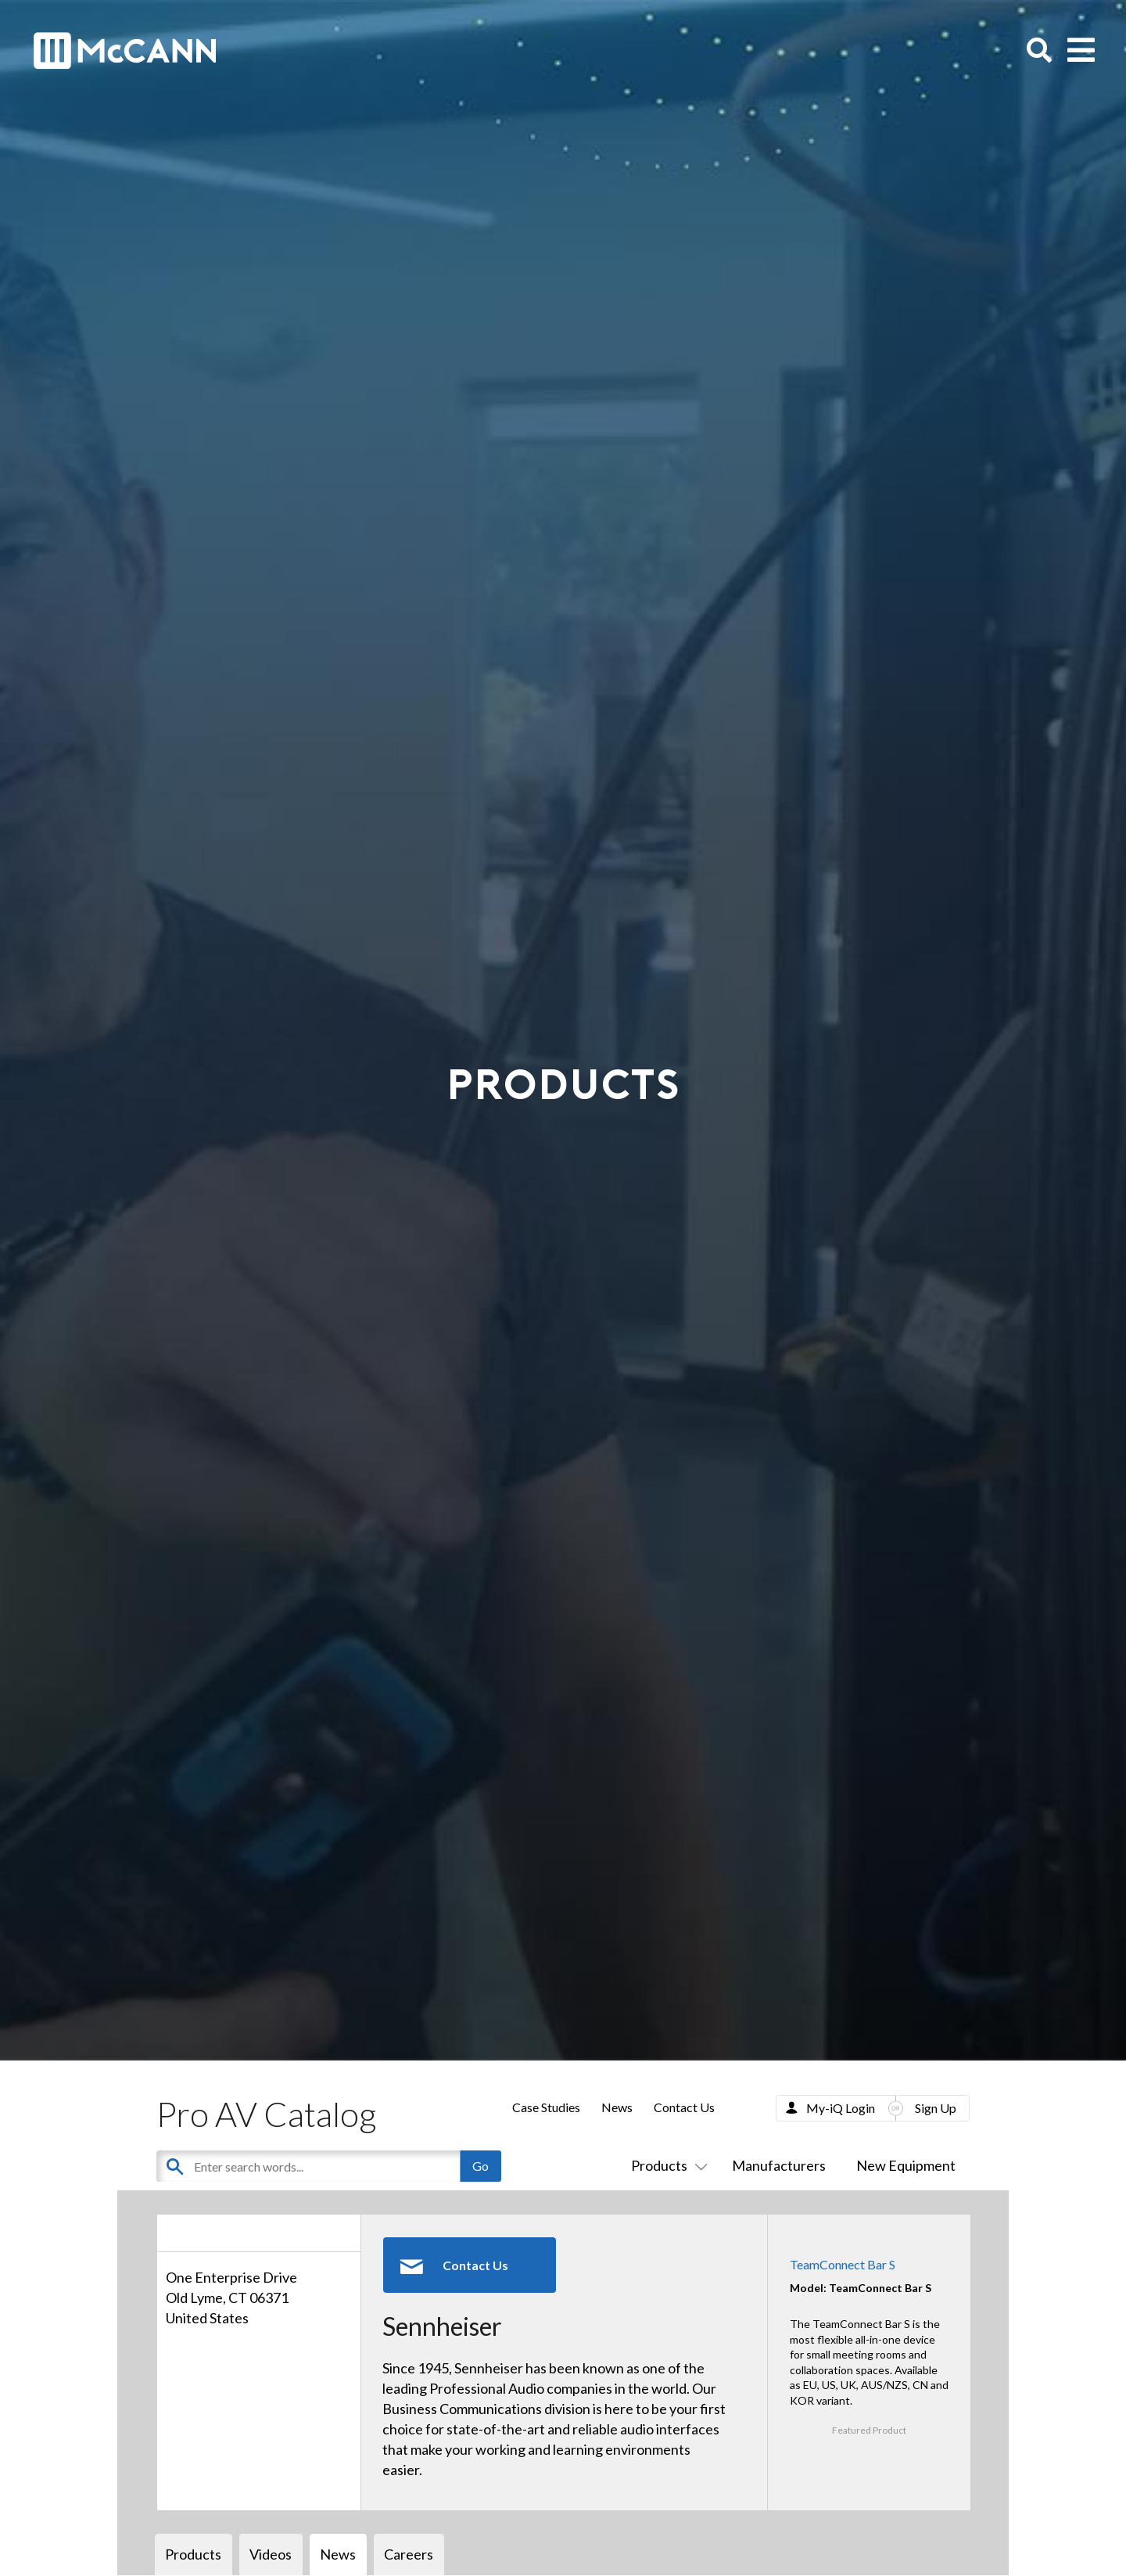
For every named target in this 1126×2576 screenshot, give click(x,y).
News (617, 2107)
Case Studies (546, 2107)
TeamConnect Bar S (842, 2264)
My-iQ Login (840, 2107)
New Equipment (906, 2165)
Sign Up (935, 2107)
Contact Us (684, 2107)
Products (666, 2165)
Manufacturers (779, 2165)
